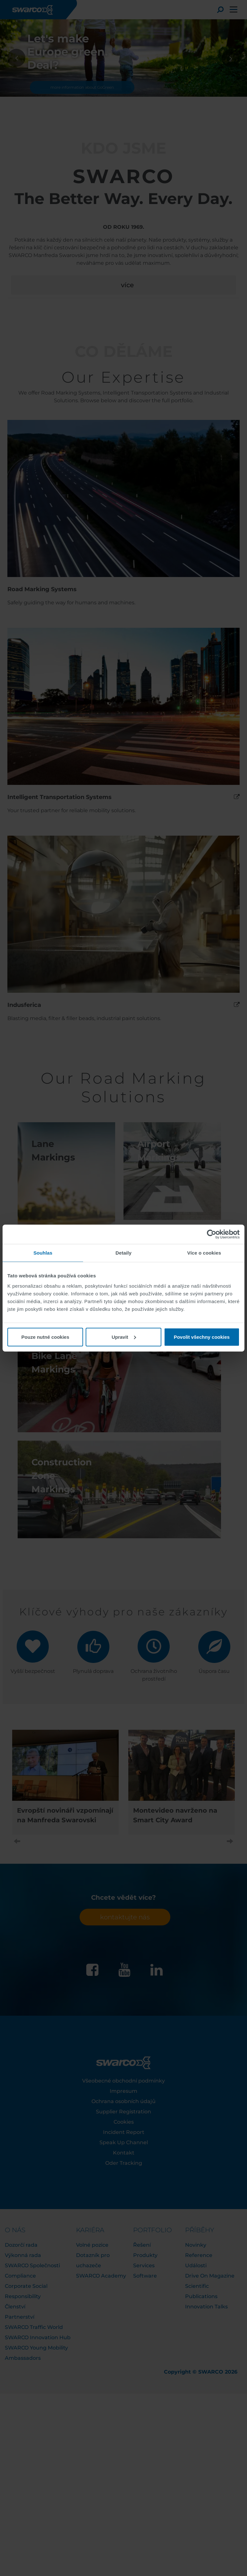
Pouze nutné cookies (45, 1336)
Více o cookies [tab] (204, 1253)
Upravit (124, 1336)
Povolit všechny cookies (202, 1336)
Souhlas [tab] (42, 1253)
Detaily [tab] (123, 1253)
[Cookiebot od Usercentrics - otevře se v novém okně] (211, 1234)
